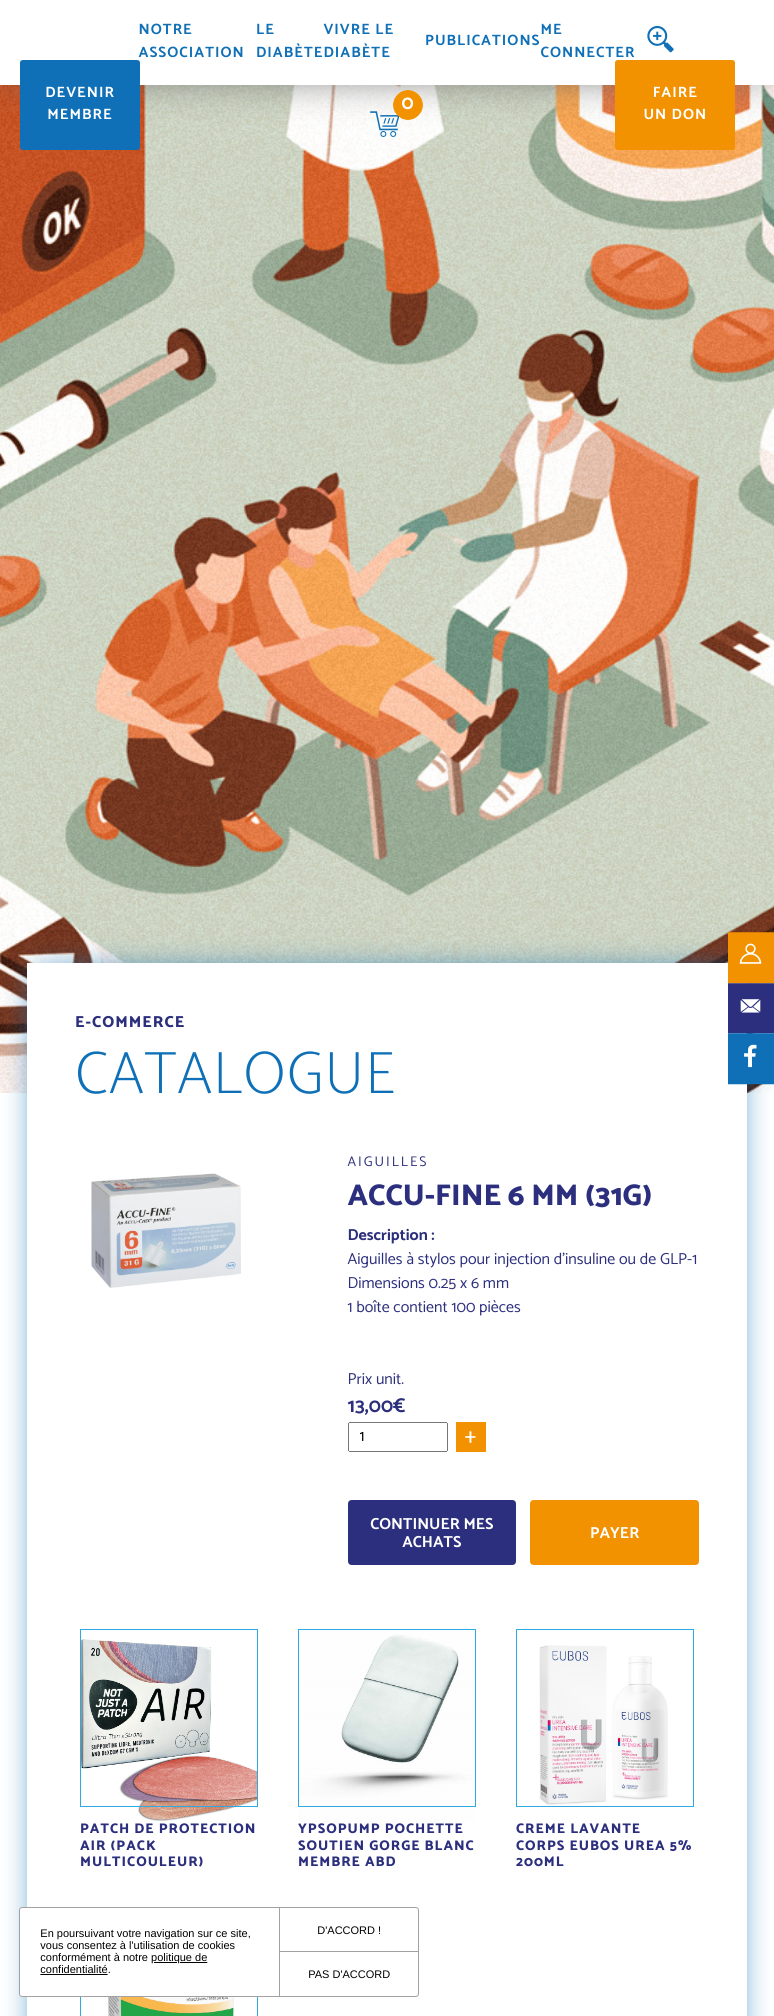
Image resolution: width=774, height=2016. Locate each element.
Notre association (192, 42)
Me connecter (587, 42)
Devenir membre (80, 105)
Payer (614, 1533)
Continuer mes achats (431, 1533)
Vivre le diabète (358, 42)
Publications (482, 42)
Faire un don (675, 105)
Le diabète (289, 42)
